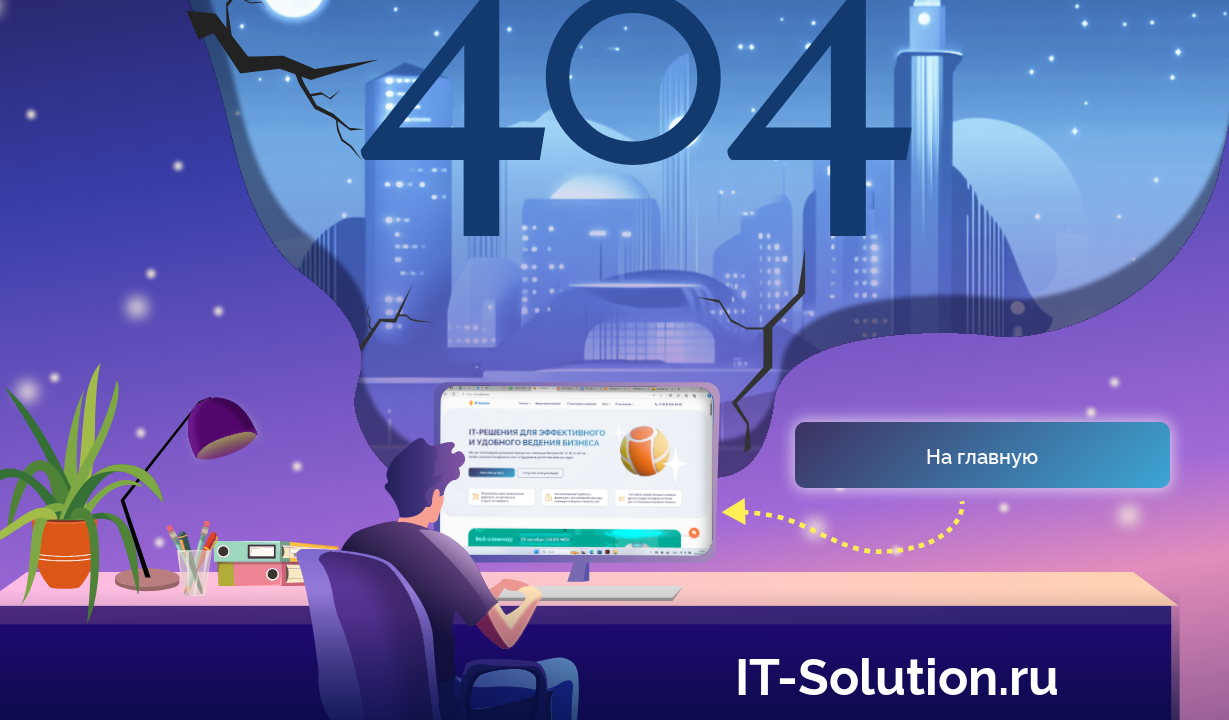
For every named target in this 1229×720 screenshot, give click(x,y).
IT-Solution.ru (897, 673)
